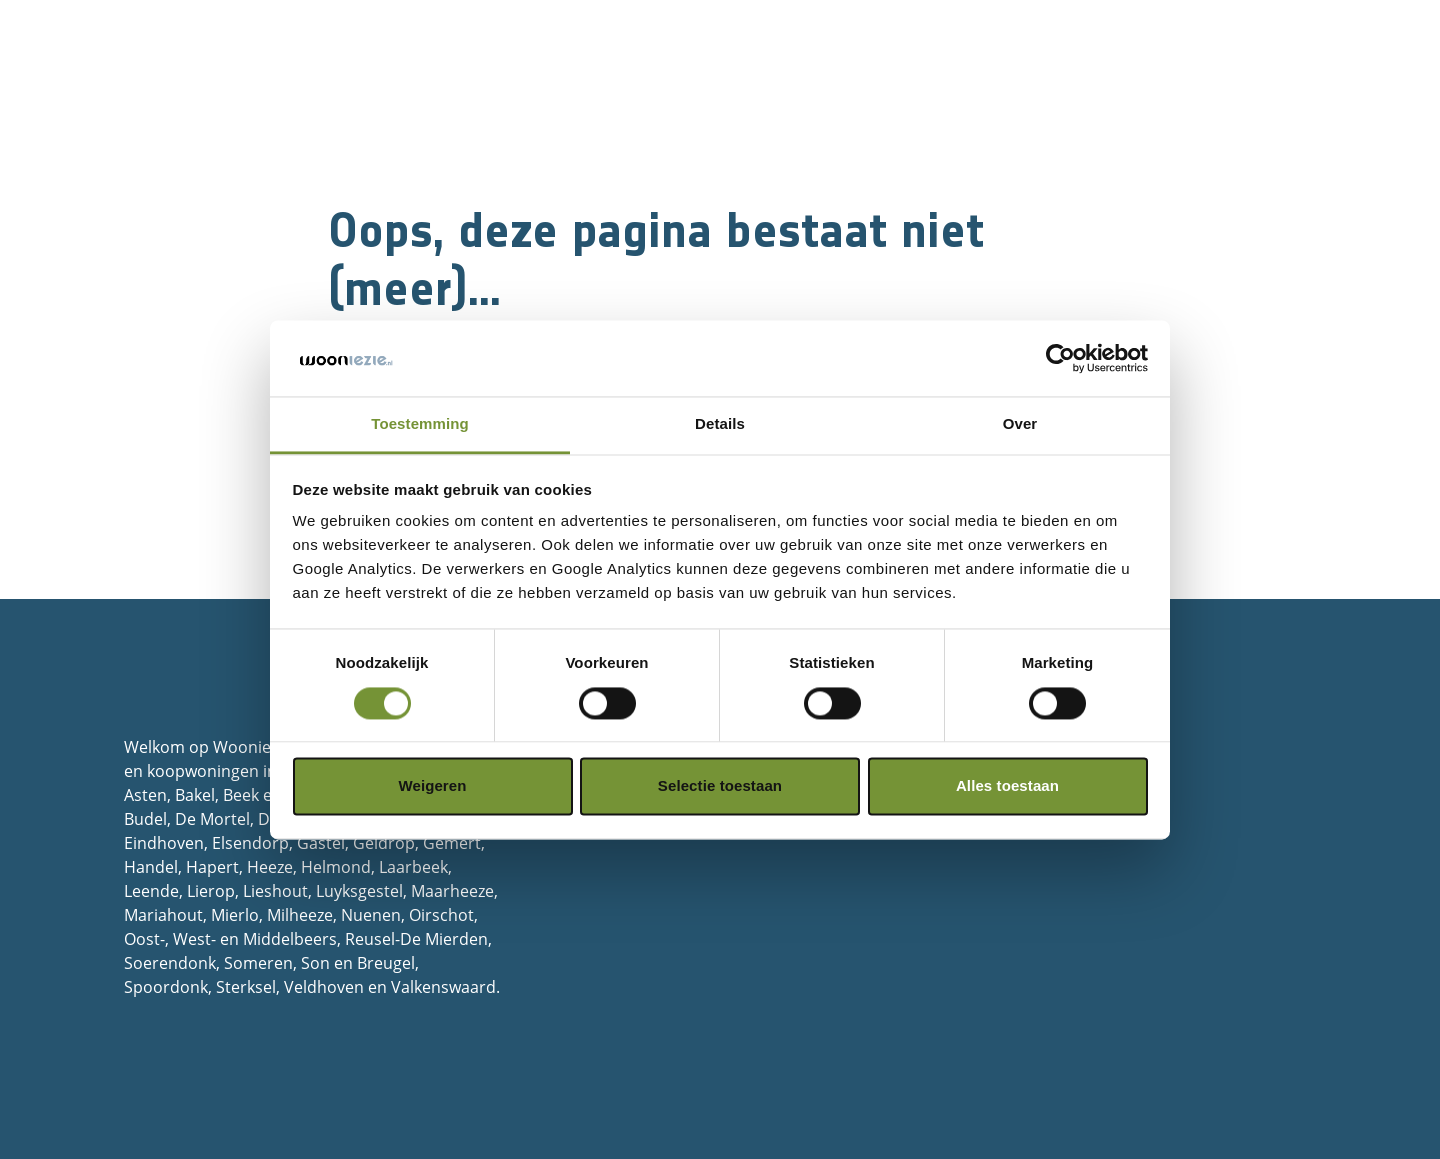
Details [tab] (720, 424)
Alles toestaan (1007, 786)
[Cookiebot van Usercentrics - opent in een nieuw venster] (1060, 358)
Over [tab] (1020, 424)
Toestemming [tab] (420, 424)
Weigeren (432, 786)
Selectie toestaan (720, 786)
